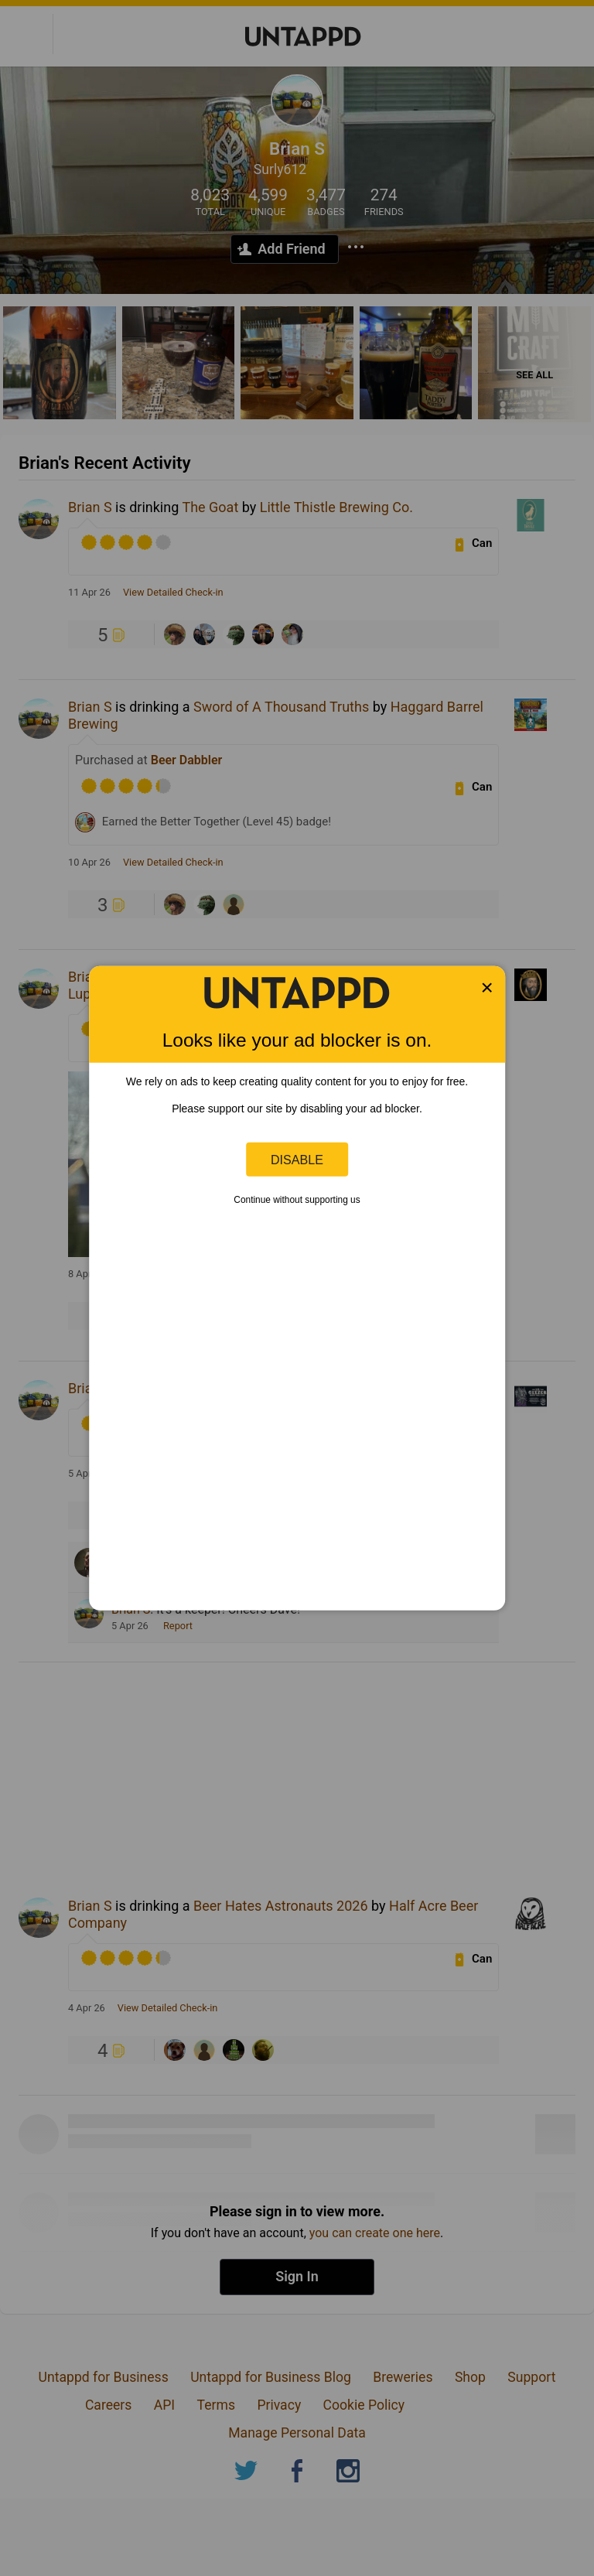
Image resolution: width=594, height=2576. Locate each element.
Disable (297, 1159)
